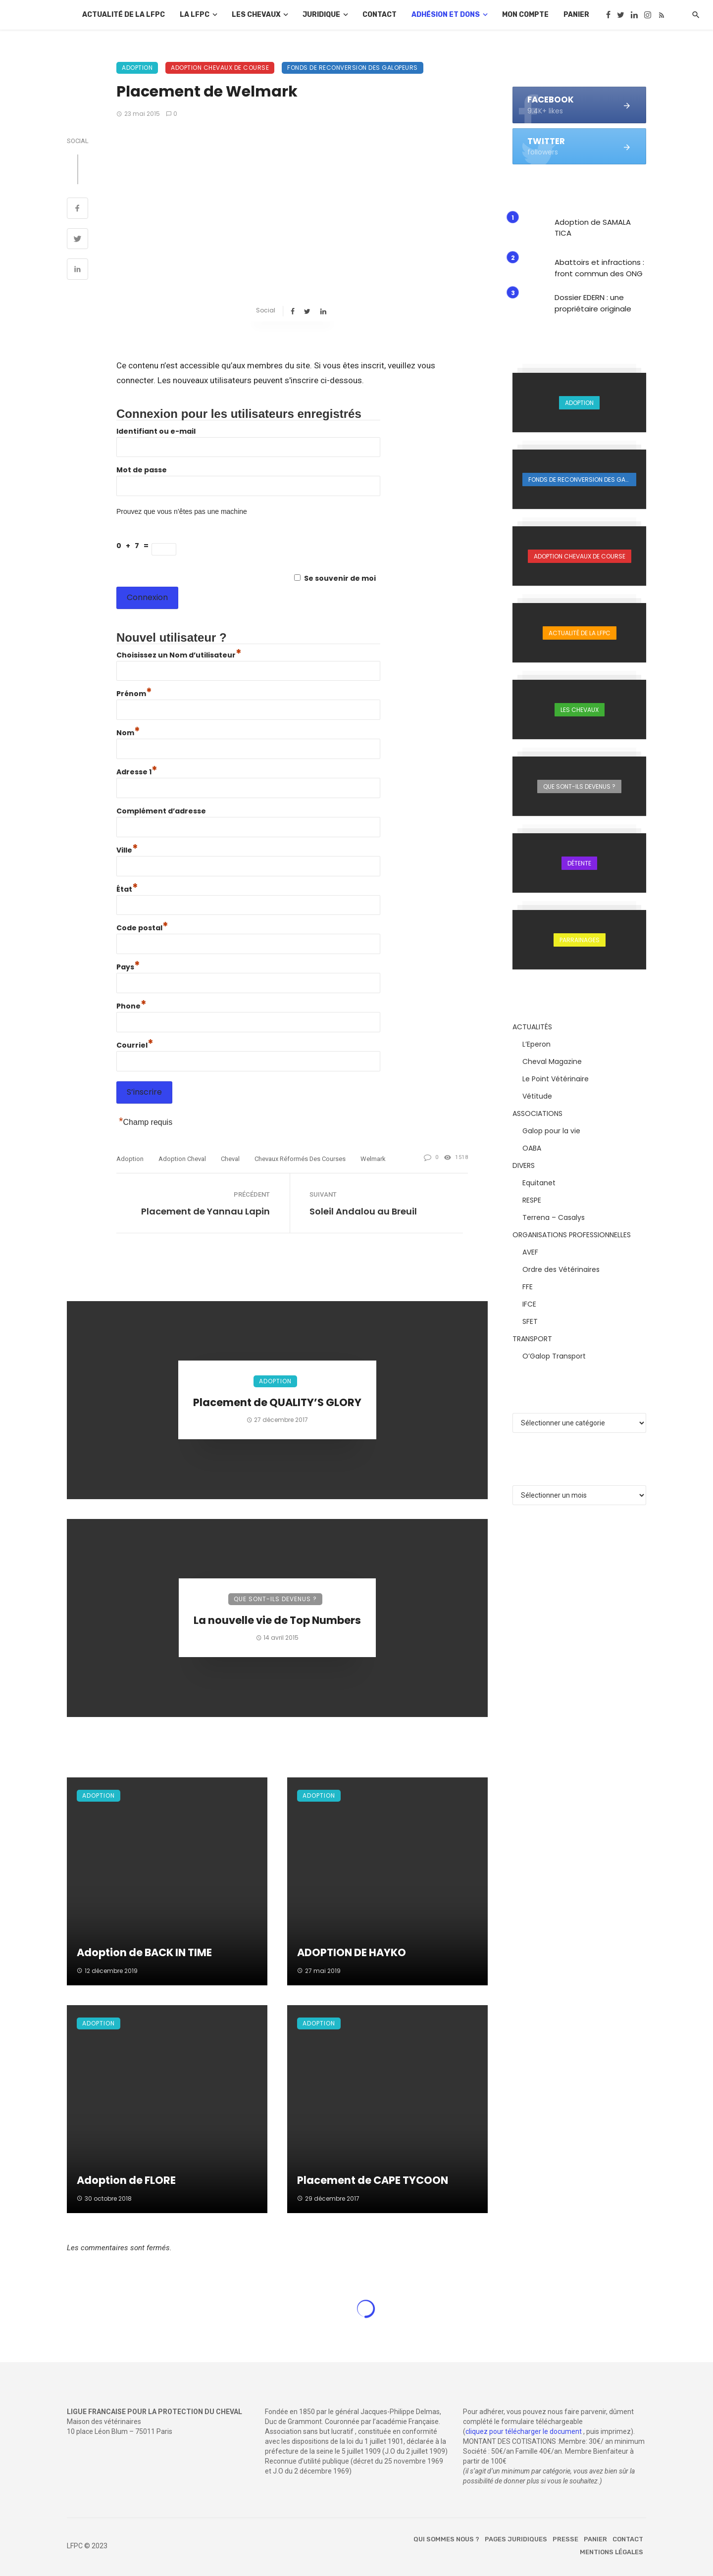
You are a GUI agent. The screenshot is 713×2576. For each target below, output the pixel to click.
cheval (230, 1158)
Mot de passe (141, 470)
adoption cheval (182, 1158)
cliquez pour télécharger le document (523, 2431)
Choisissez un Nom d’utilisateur (179, 655)
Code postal (142, 928)
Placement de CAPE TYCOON (372, 2180)
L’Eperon (536, 1044)
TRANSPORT (532, 1339)
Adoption (137, 67)
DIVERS (523, 1165)
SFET (530, 1321)
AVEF (530, 1252)
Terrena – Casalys (553, 1217)
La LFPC (194, 14)
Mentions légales (611, 2552)
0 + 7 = (134, 546)
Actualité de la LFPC (123, 14)
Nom (128, 733)
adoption (130, 1158)
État (127, 889)
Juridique (321, 14)
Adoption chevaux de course (220, 67)
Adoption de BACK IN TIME (144, 1952)
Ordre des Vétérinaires (561, 1269)
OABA (531, 1148)
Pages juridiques (516, 2539)
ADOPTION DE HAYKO (351, 1952)
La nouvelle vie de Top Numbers (277, 1620)
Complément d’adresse (161, 811)
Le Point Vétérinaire (555, 1079)
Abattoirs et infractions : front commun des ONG (599, 268)
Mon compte (525, 14)
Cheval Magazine (552, 1061)
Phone (131, 1006)
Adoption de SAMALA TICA (593, 228)
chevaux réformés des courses (300, 1158)
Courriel (134, 1045)
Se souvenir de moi (340, 578)
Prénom (134, 694)
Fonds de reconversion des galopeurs (352, 67)
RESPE (531, 1200)
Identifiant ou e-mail (156, 431)
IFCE (529, 1304)
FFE (527, 1287)
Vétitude (537, 1096)
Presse (565, 2539)
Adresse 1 (136, 772)
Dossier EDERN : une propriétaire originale (593, 303)
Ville (127, 850)
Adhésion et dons (445, 14)
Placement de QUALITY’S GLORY (277, 1402)
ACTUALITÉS (532, 1027)
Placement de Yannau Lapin (205, 1211)
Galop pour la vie (551, 1131)
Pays (128, 967)
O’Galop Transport (554, 1356)
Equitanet (539, 1183)
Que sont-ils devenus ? (275, 1599)
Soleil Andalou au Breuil (363, 1211)
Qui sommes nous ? (446, 2539)
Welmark (373, 1158)
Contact (379, 14)
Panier (576, 14)
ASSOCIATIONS (537, 1113)
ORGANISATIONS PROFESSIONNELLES (571, 1235)
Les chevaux (256, 14)
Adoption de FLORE (126, 2180)
